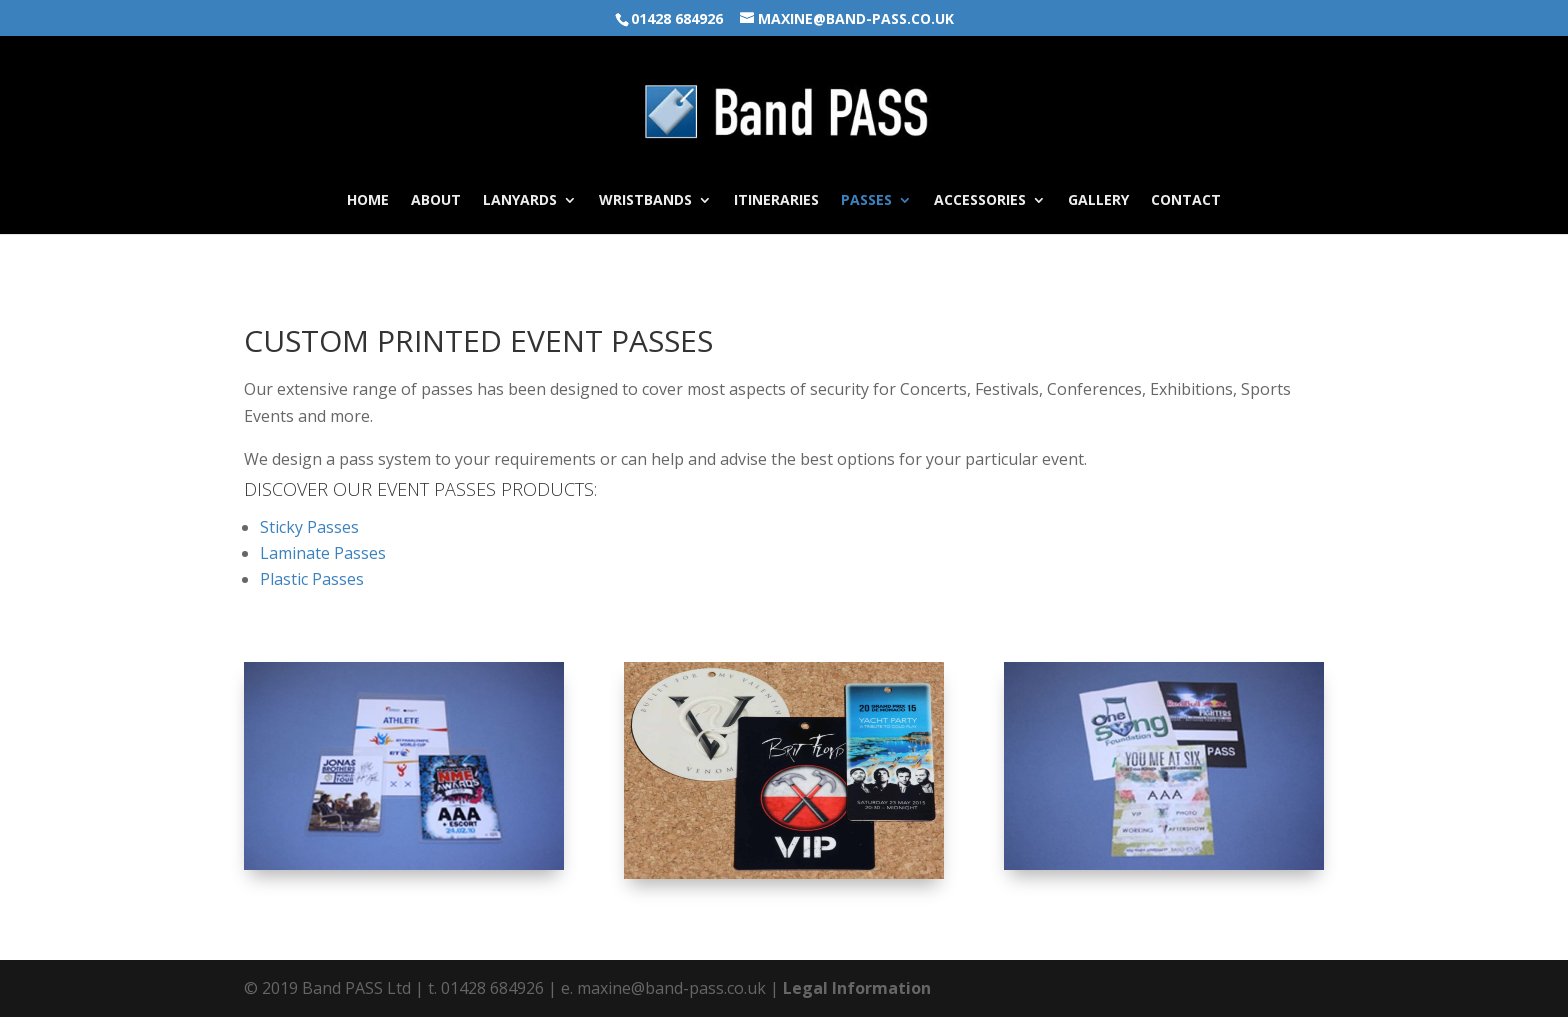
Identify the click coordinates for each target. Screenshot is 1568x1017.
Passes (866, 201)
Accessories (980, 201)
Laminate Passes (323, 553)
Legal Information (857, 988)
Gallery (1098, 201)
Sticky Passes (309, 527)
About (436, 201)
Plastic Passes (312, 579)
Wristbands (645, 201)
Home (368, 201)
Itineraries (776, 201)
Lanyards (520, 201)
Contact (1186, 201)
